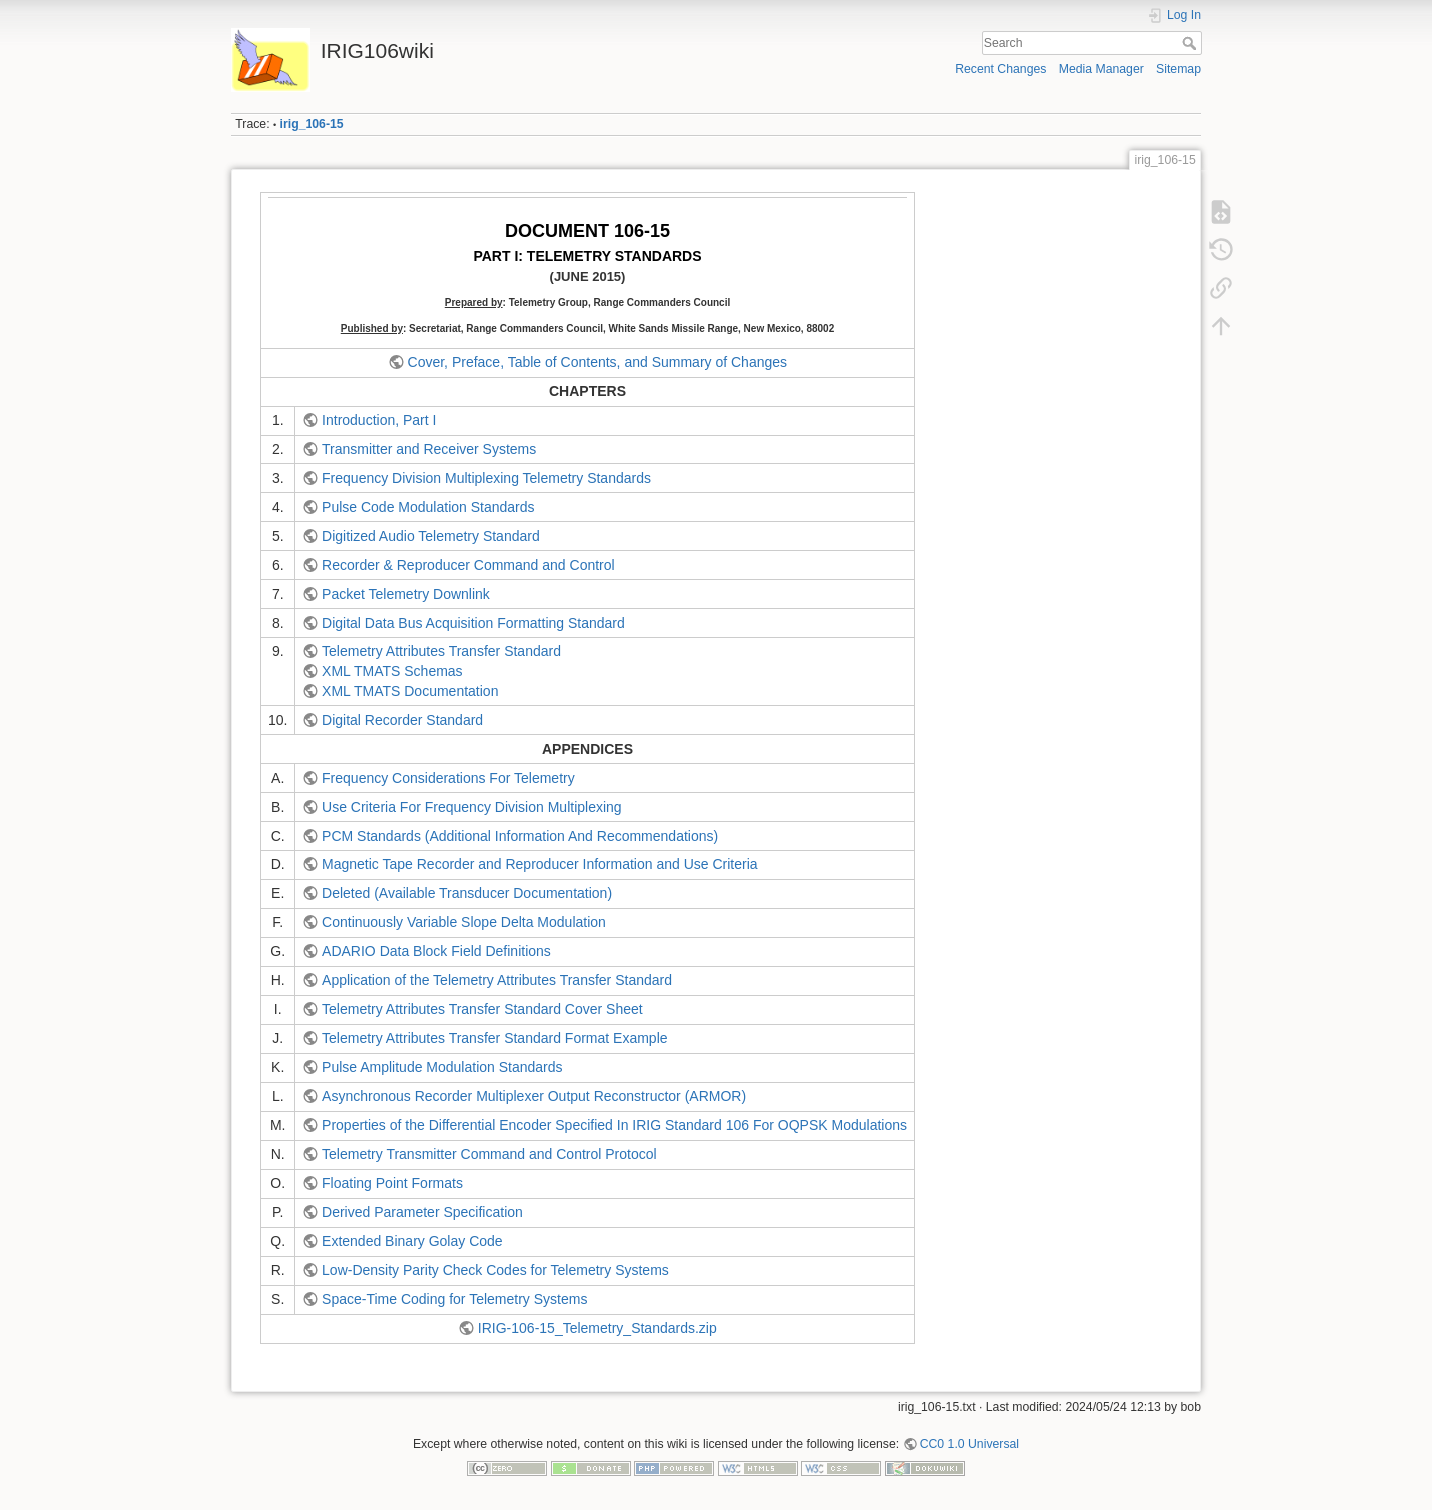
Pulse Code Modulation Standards (428, 507)
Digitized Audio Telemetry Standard (431, 536)
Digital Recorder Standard (402, 720)
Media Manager (1101, 69)
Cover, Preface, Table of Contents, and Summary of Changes (598, 362)
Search (1191, 43)
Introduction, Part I (379, 420)
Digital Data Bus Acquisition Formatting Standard (473, 623)
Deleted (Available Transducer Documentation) (467, 893)
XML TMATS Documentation (410, 691)
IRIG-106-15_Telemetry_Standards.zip (597, 1328)
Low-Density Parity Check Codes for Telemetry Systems (495, 1270)
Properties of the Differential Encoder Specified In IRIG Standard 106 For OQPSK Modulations (614, 1125)
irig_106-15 (312, 124)
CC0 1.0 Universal (969, 1444)
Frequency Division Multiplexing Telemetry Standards (486, 478)
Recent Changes (1000, 69)
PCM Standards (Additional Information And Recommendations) (520, 836)
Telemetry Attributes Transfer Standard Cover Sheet (482, 1009)
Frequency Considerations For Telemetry (448, 778)
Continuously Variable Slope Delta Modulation (464, 922)
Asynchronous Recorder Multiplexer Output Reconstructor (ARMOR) (534, 1096)
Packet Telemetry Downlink (406, 594)
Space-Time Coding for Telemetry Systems (454, 1299)
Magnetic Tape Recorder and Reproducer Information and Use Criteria (540, 864)
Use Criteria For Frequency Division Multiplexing (472, 807)
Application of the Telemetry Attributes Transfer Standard (497, 980)
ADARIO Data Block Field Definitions (436, 951)
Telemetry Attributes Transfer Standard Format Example (494, 1038)
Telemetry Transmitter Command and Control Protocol (489, 1154)
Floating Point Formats (392, 1183)
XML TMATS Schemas (392, 671)
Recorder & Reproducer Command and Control (468, 565)
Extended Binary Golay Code (412, 1241)
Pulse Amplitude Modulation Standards (442, 1067)
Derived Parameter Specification (422, 1212)
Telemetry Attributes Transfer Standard (441, 651)
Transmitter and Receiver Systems (429, 449)
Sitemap (1178, 69)
